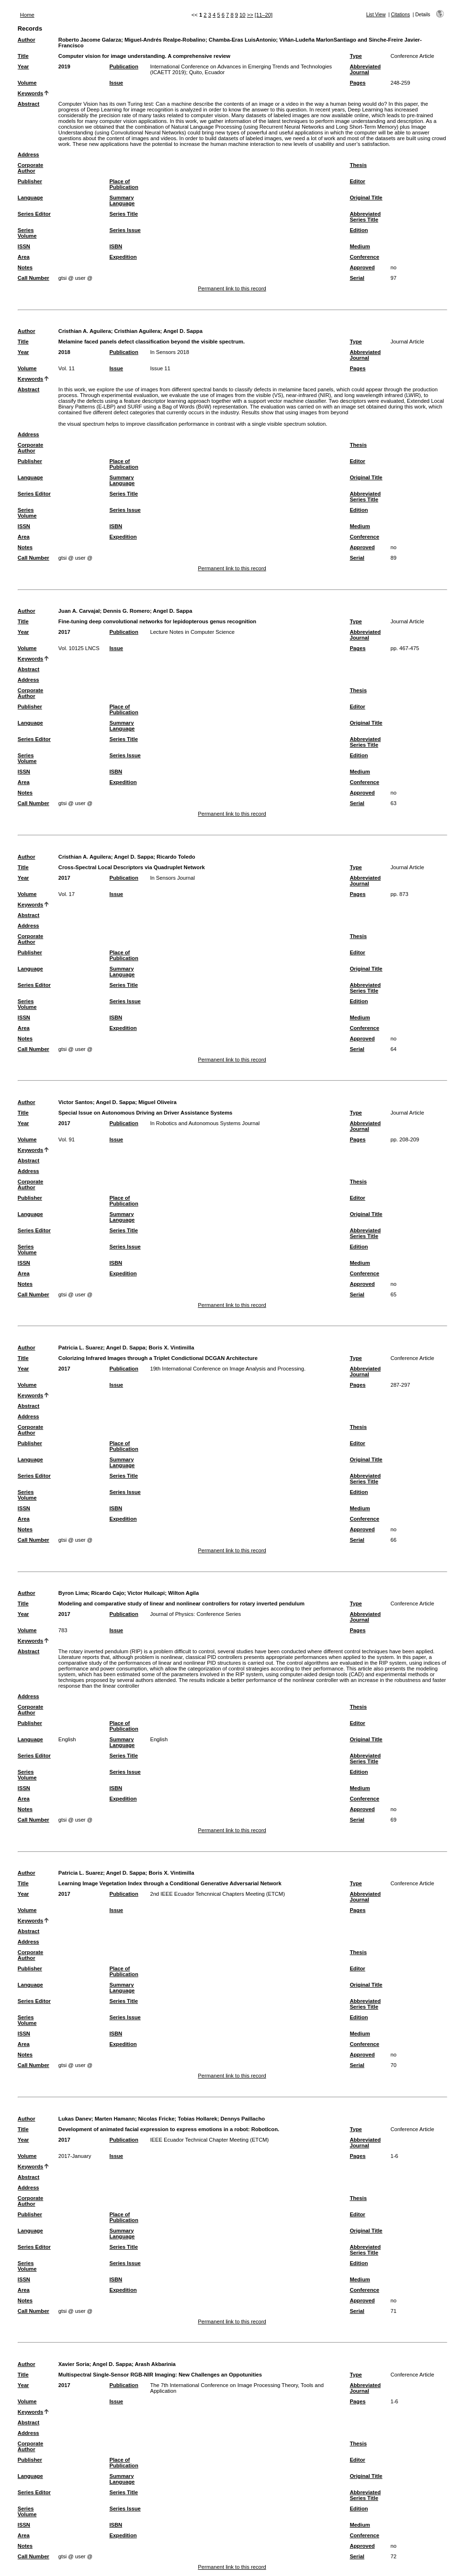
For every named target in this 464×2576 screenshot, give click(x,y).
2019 (64, 66)
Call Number (33, 278)
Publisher (30, 181)
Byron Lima (73, 1593)
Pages (357, 83)
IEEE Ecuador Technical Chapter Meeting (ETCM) (209, 2140)
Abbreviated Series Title (365, 216)
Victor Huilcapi (146, 1593)
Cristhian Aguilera (137, 331)
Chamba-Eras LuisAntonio (242, 40)
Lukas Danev (74, 2119)
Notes (25, 267)
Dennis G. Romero (126, 611)
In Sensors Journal (172, 878)
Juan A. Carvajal (79, 611)
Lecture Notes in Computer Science (192, 632)
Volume (27, 83)
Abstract (28, 104)
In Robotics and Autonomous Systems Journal (205, 1123)
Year (23, 66)
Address (28, 154)
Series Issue (124, 230)
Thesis (358, 165)
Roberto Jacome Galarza (89, 40)
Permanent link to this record (232, 288)
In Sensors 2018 (169, 352)
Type (356, 56)
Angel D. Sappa (183, 331)
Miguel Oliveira (157, 1102)
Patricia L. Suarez (80, 1347)
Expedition (122, 257)
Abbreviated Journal (365, 69)
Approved (362, 267)
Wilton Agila (183, 1593)
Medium (360, 246)
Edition (359, 230)
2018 (64, 352)
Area (24, 257)
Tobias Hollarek (197, 2119)
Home (27, 15)
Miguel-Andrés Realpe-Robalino (164, 40)
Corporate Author (30, 168)
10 (242, 15)
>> (250, 15)
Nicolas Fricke (156, 2119)
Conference (364, 257)
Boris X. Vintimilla (171, 1347)
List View (376, 14)
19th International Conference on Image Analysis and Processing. (228, 1368)
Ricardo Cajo (107, 1593)
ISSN (24, 246)
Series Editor (34, 214)
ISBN (115, 246)
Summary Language (122, 200)
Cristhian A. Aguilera (84, 331)
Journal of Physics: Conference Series (195, 1614)
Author (26, 40)
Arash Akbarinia (155, 2364)
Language (30, 197)
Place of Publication (123, 184)
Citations (400, 14)
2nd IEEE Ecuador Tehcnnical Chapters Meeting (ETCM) (217, 1894)
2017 (64, 632)
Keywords (30, 93)
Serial (357, 278)
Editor (357, 181)
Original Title (366, 197)
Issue (116, 83)
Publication (123, 66)
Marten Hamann (115, 2119)
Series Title (123, 214)
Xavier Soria (74, 2364)
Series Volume (27, 233)
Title (23, 56)
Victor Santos (75, 1102)
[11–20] (263, 15)
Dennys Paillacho (243, 2119)
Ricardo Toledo (176, 857)
